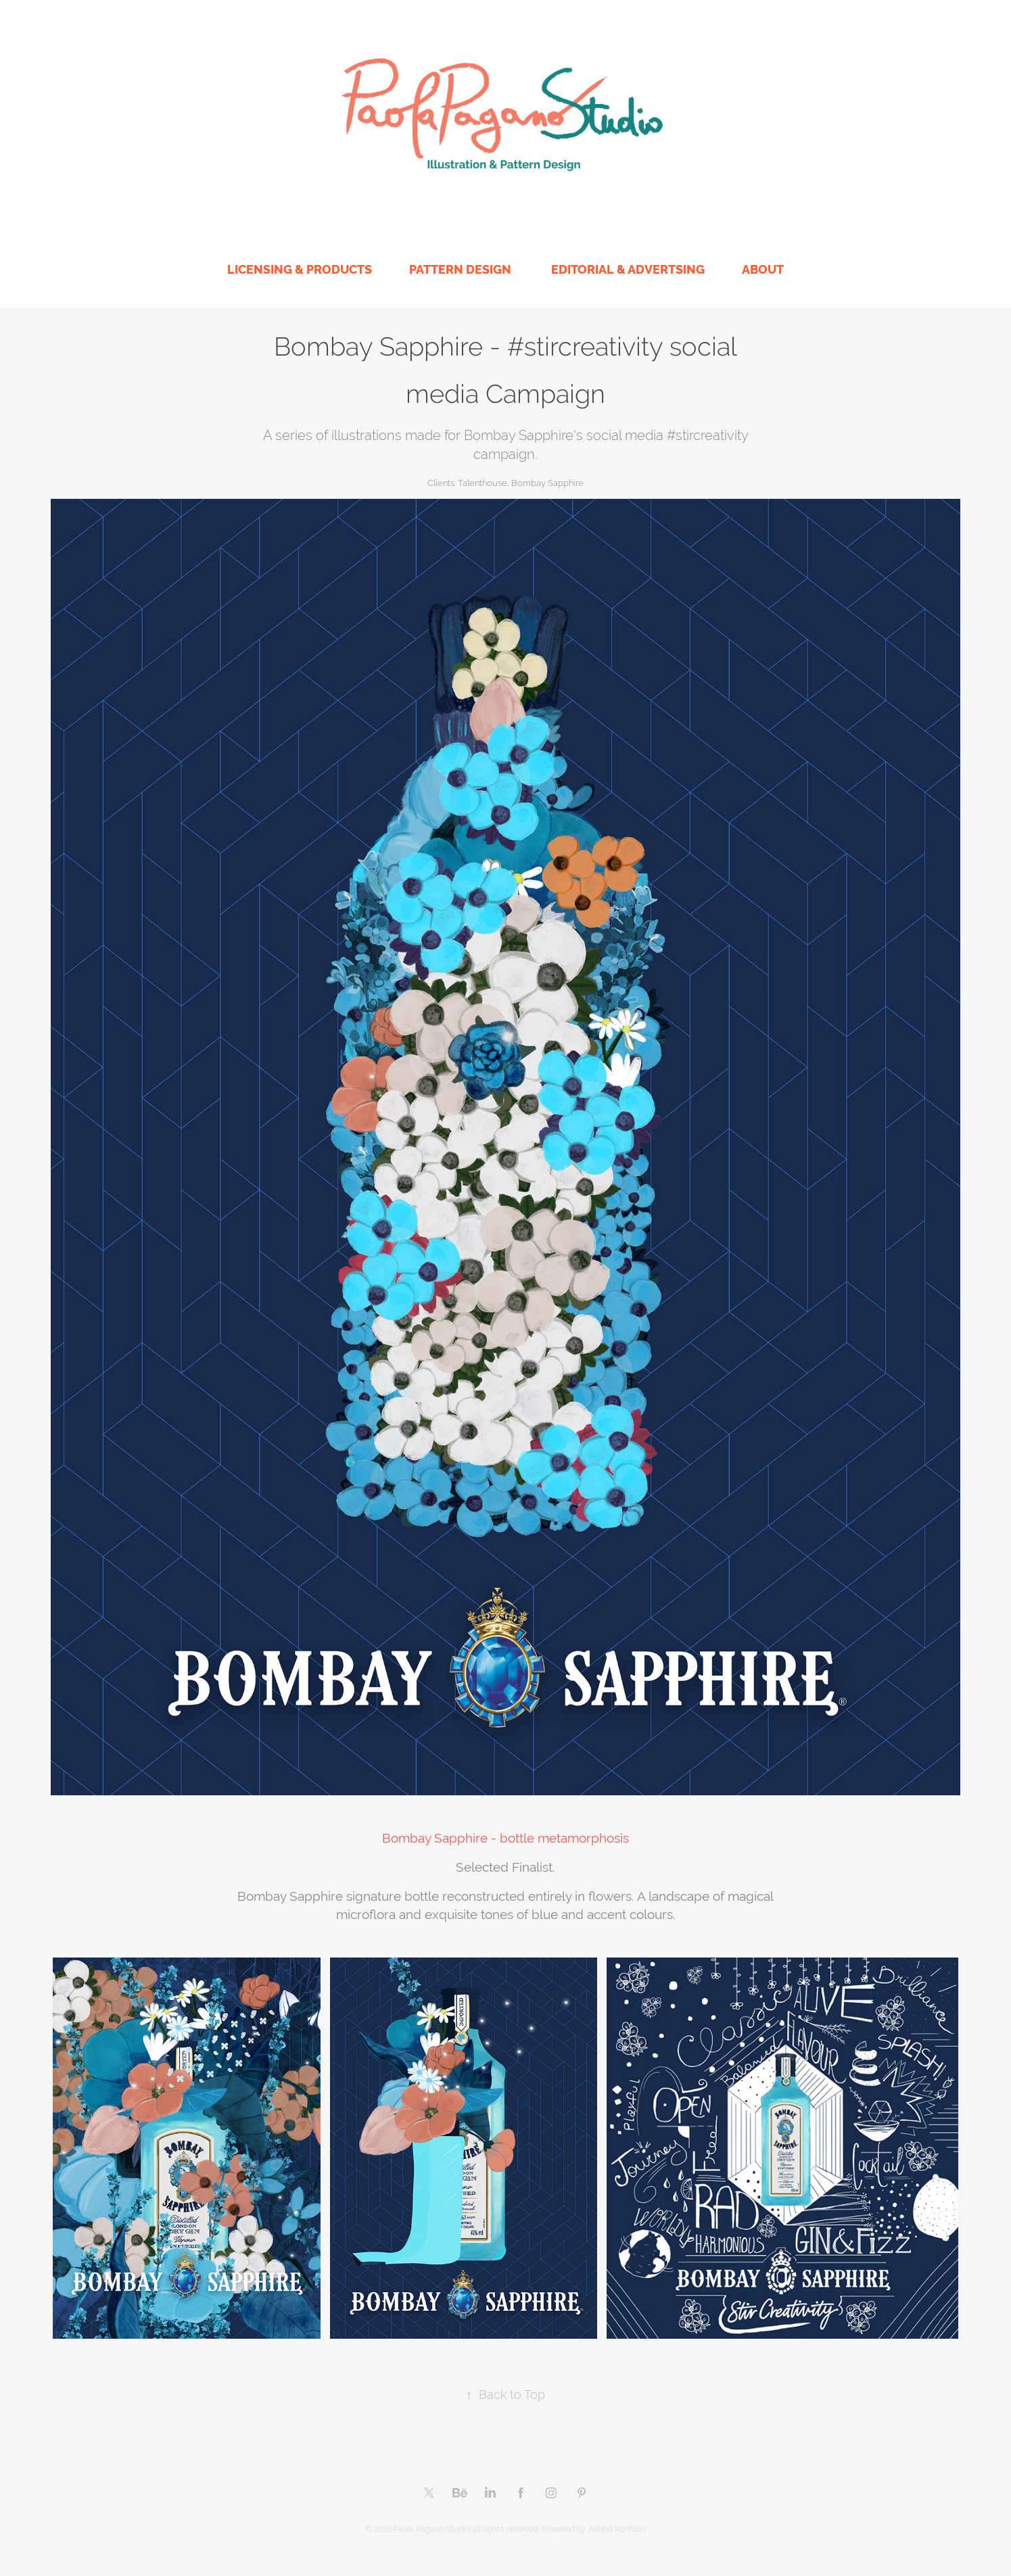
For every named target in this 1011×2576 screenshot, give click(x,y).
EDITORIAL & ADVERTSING (628, 269)
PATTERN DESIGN (460, 269)
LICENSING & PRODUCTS (299, 269)
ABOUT (763, 269)
